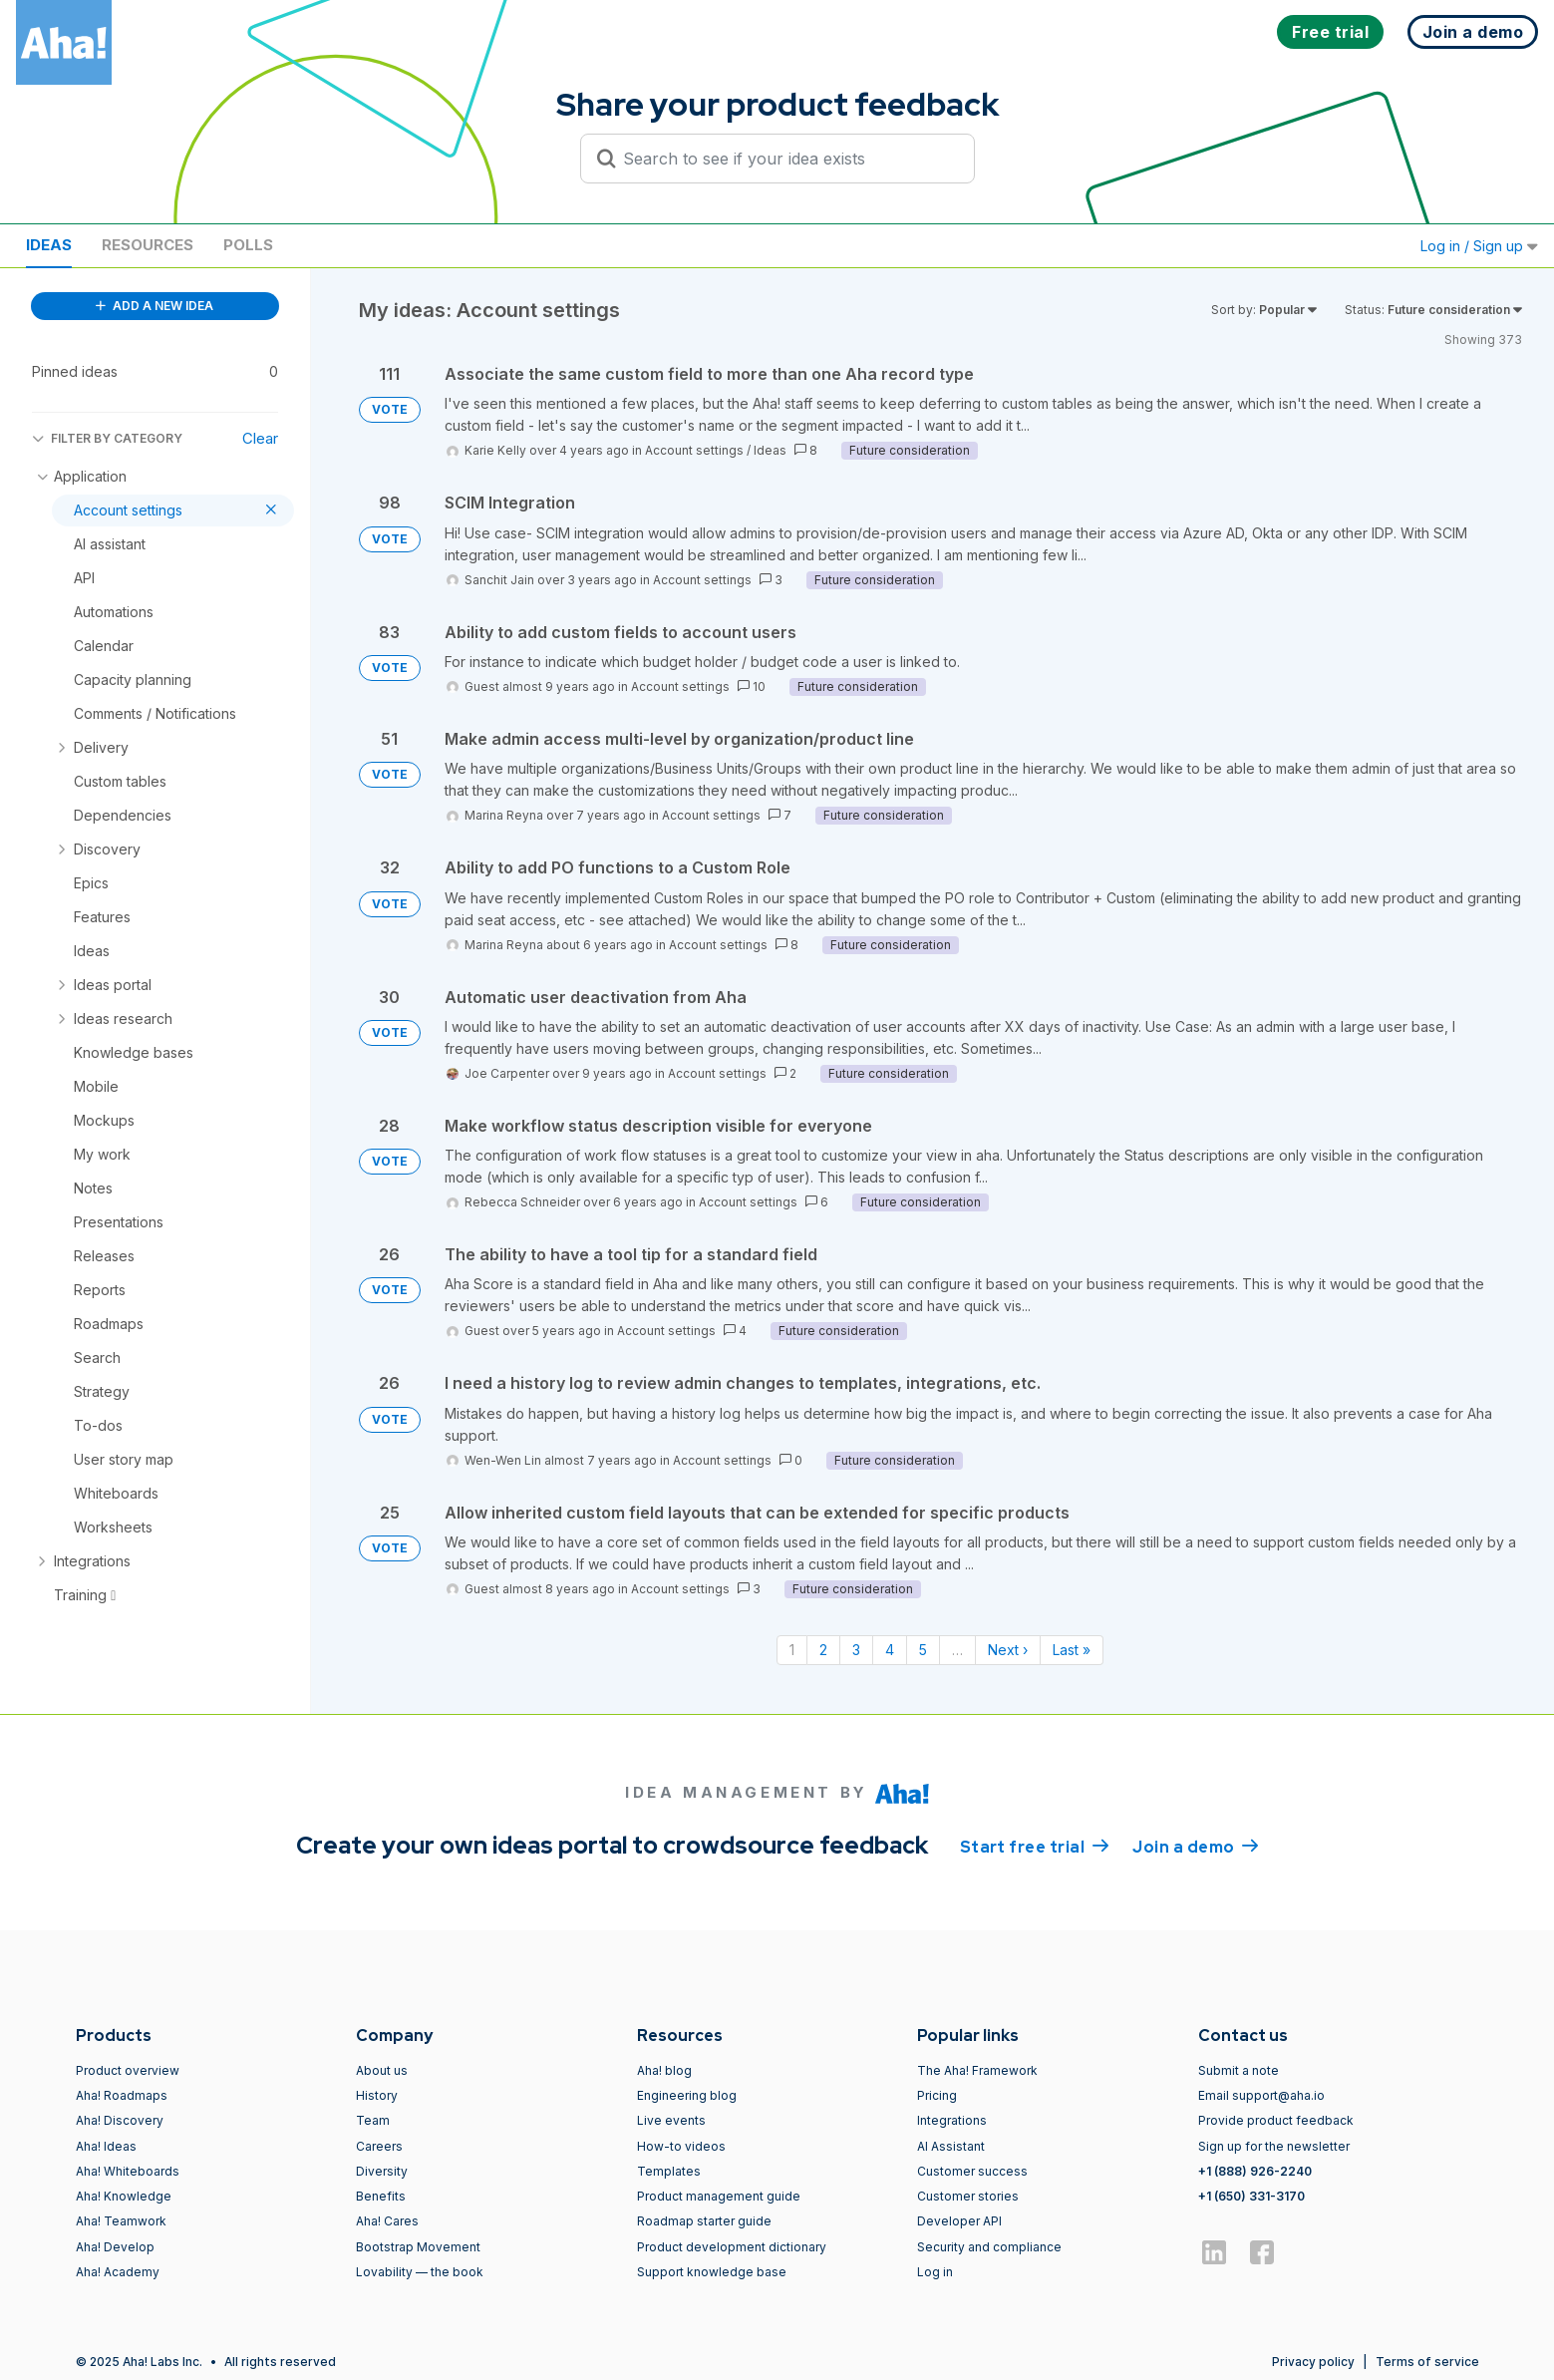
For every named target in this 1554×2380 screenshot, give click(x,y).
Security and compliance (989, 2246)
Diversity (382, 2171)
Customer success (972, 2171)
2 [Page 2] (823, 1649)
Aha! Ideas (106, 2146)
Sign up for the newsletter (1274, 2146)
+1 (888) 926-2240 (1255, 2171)
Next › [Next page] (1008, 1649)
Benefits (381, 2196)
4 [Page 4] (889, 1649)
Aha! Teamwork (121, 2220)
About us (382, 2070)
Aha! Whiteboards (127, 2171)
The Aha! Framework (977, 2070)
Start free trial (1034, 1846)
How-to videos (681, 2146)
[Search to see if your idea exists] (786, 158)
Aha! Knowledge (123, 2196)
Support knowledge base (711, 2271)
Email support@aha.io (1261, 2095)
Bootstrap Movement (418, 2246)
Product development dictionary (731, 2246)
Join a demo (1195, 1846)
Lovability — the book (419, 2271)
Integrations (952, 2120)
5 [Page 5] (923, 1649)
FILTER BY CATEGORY (107, 438)
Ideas (49, 244)
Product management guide (718, 2196)
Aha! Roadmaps (121, 2095)
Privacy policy (1313, 2361)
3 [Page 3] (856, 1649)
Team (373, 2120)
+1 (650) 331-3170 (1251, 2196)
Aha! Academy (117, 2271)
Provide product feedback (1276, 2120)
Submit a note (1238, 2070)
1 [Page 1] (791, 1649)
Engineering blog (687, 2095)
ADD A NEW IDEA (154, 305)
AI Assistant (951, 2146)
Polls (248, 244)
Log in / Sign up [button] (1479, 245)
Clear (260, 438)
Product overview (127, 2070)
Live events (671, 2120)
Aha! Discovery (119, 2120)
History (377, 2095)
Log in (935, 2271)
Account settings (694, 450)
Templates (669, 2171)
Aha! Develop (115, 2246)
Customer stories (968, 2196)
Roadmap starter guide (704, 2220)
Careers (379, 2146)
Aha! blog (664, 2070)
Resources (147, 244)
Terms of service (1427, 2361)
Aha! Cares (387, 2220)
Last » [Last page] (1071, 1649)
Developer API (959, 2220)
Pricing (937, 2095)
